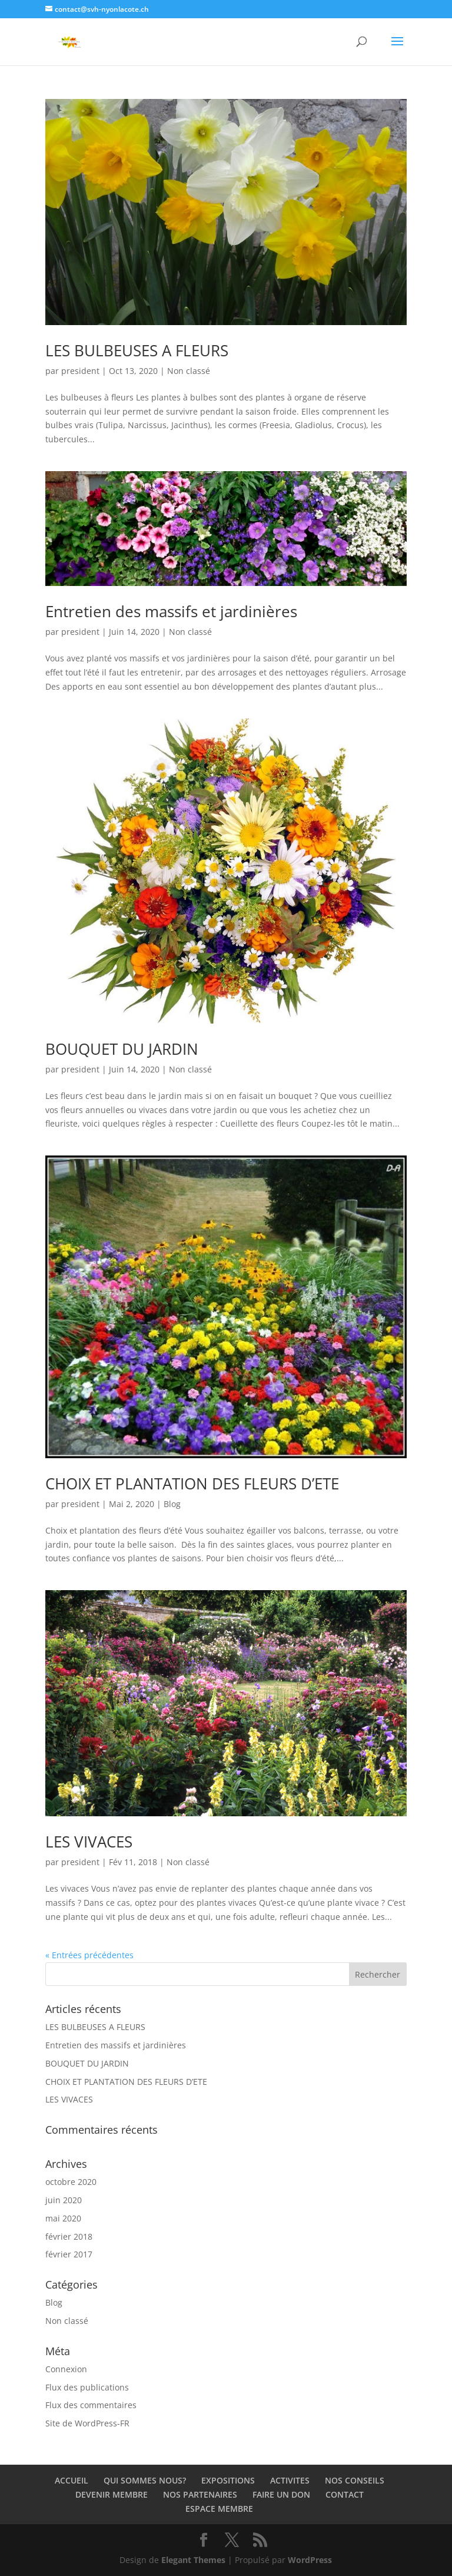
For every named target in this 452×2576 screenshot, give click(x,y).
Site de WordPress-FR (87, 2423)
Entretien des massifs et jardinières (171, 611)
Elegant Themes (193, 2559)
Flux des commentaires (91, 2405)
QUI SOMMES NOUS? (145, 2480)
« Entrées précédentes (89, 1955)
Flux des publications (87, 2387)
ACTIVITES (290, 2480)
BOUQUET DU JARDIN (121, 1048)
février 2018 (68, 2236)
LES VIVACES (88, 1841)
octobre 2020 (71, 2181)
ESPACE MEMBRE (219, 2508)
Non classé (188, 370)
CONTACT (344, 2494)
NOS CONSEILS (354, 2480)
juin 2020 (63, 2200)
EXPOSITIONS (228, 2480)
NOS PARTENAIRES (200, 2494)
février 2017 (68, 2254)
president (80, 370)
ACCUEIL (71, 2480)
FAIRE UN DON (281, 2494)
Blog (172, 1503)
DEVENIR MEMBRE (111, 2494)
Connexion (66, 2369)
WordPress (310, 2559)
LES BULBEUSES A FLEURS (136, 350)
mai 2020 (63, 2218)
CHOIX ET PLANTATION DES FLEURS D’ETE (192, 1483)
